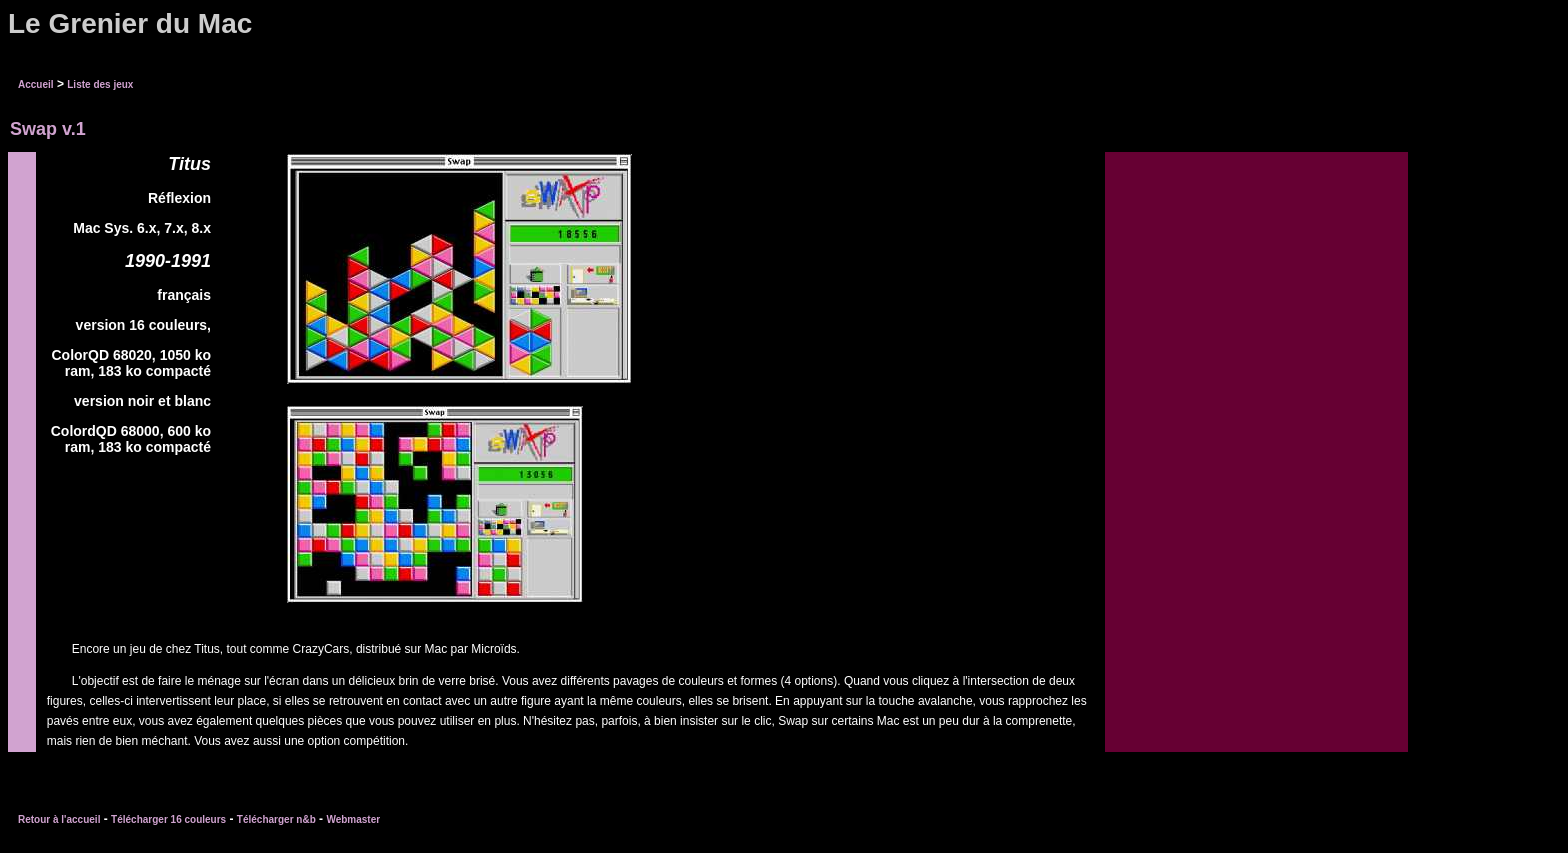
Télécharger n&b (276, 819)
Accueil (36, 84)
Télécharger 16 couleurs (168, 819)
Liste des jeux (100, 84)
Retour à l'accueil (59, 819)
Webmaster (353, 819)
